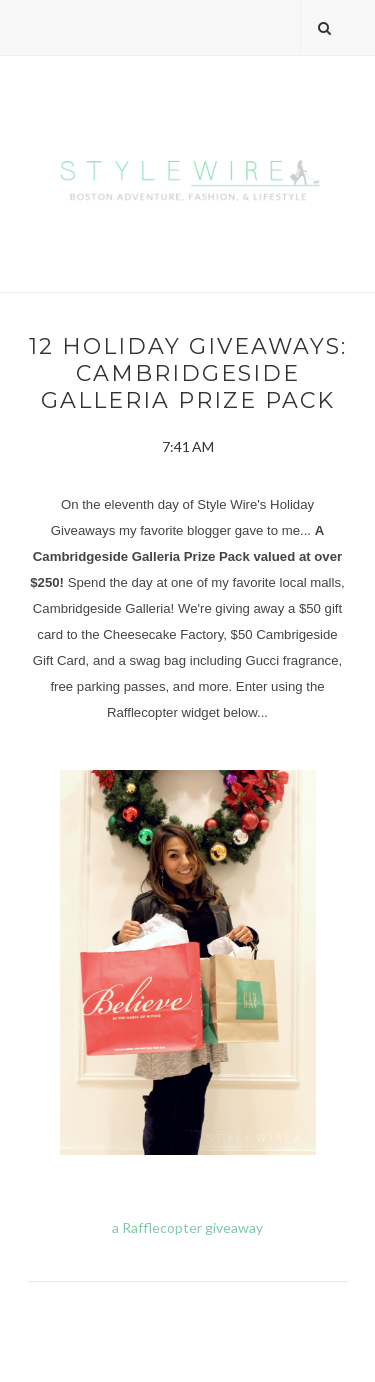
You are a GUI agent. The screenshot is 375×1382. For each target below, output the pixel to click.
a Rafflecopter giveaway (187, 1227)
